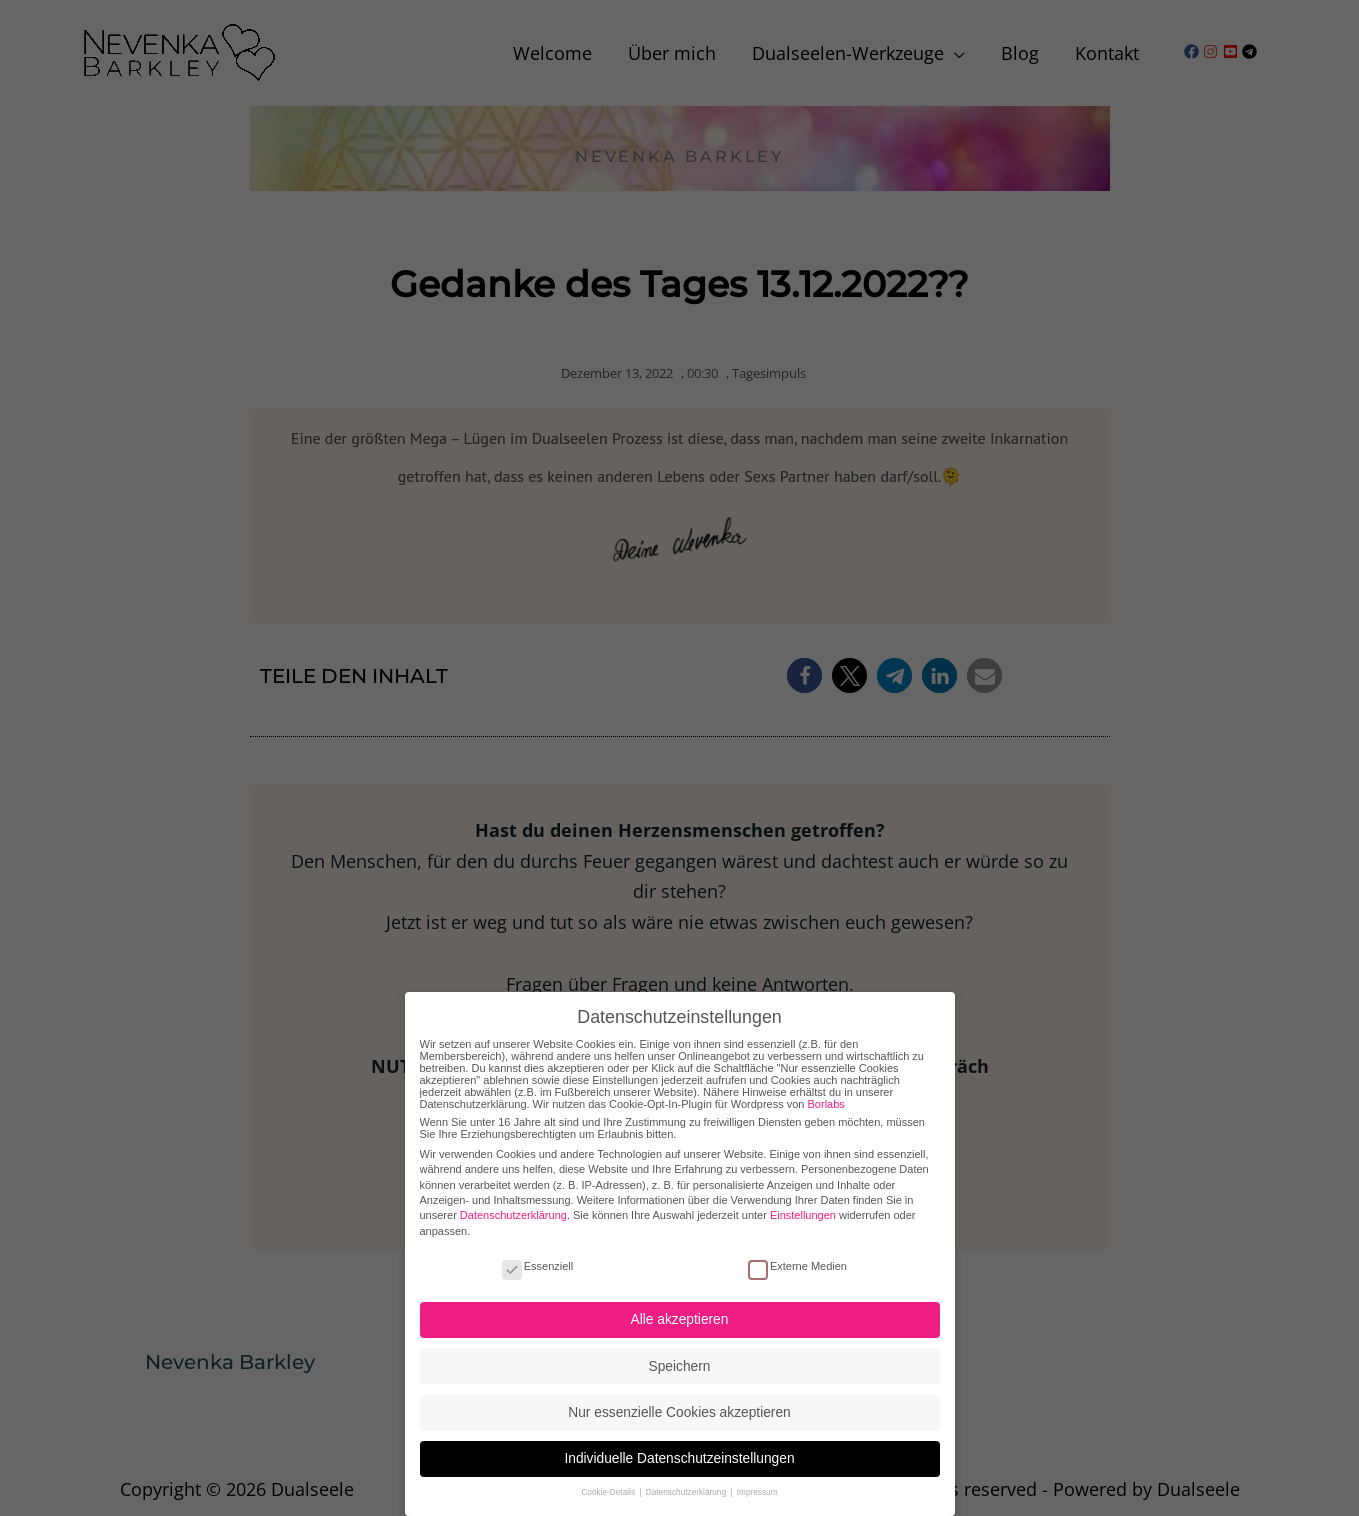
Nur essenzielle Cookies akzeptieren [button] (679, 1399)
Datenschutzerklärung (513, 1203)
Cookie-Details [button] (609, 1480)
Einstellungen (803, 1203)
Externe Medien (797, 1253)
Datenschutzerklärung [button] (687, 1480)
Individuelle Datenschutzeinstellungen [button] (679, 1446)
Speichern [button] (680, 1353)
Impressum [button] (757, 1480)
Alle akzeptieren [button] (680, 1307)
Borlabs (826, 1091)
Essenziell (538, 1253)
